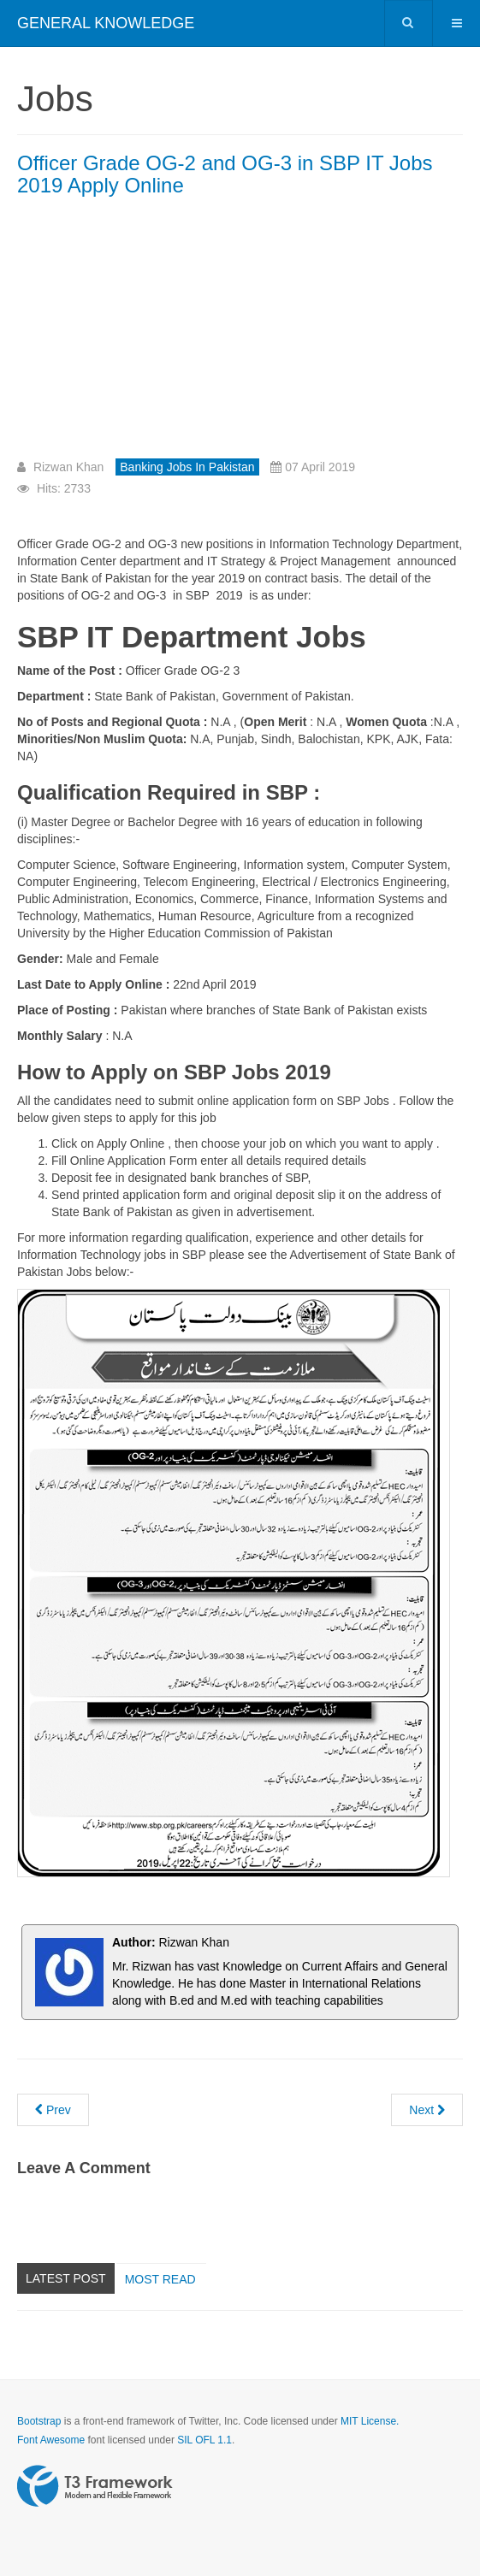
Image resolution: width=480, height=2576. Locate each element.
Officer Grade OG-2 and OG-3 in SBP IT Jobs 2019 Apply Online (225, 174)
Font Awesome (51, 2440)
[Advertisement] (161, 334)
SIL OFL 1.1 (204, 2440)
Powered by (95, 2486)
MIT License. (370, 2421)
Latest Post (66, 2278)
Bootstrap (39, 2421)
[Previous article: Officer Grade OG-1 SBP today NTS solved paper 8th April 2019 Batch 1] (53, 2110)
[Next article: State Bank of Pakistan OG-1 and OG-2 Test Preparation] (427, 2110)
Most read (160, 2279)
